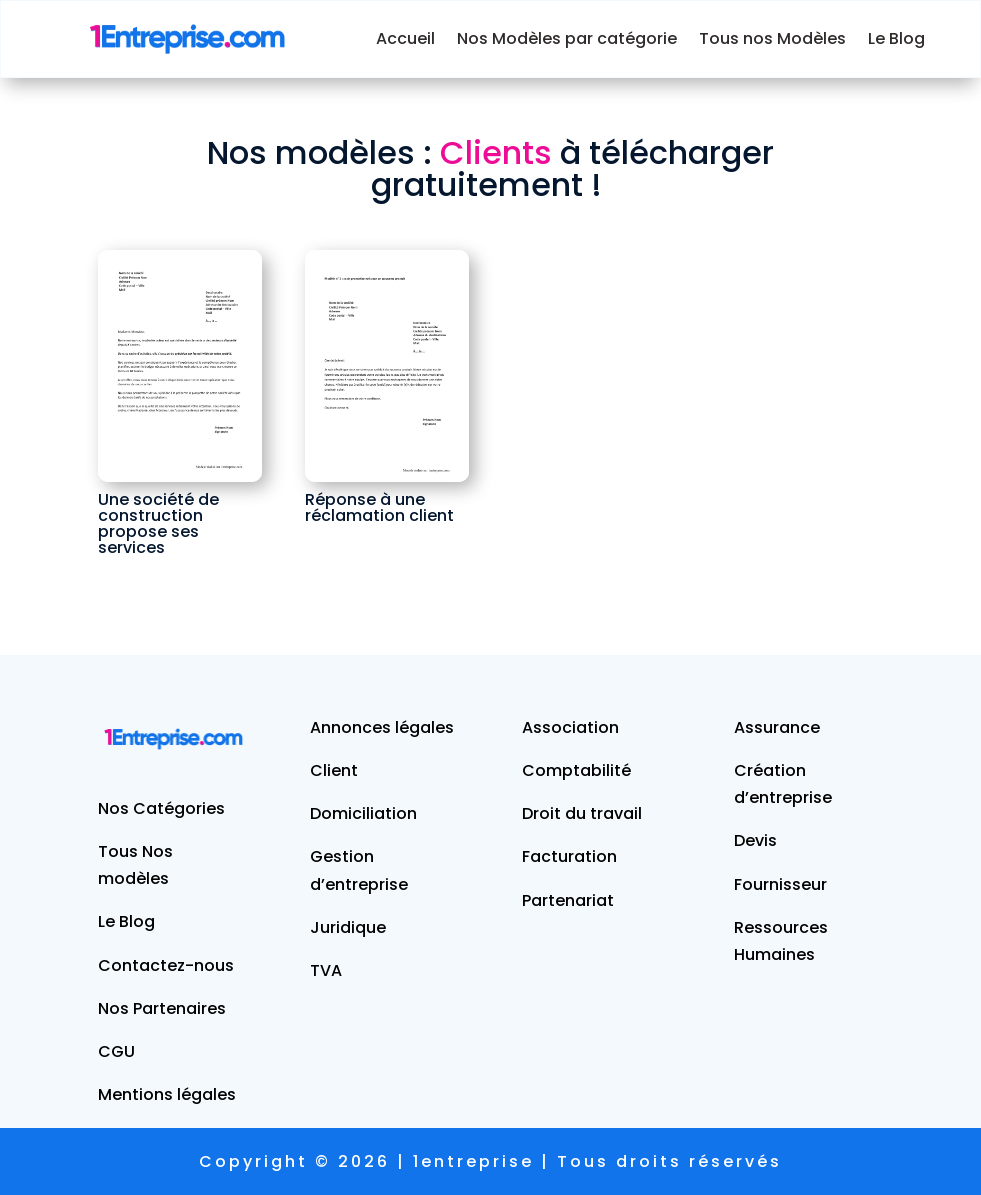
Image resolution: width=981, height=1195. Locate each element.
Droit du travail (582, 813)
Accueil (405, 38)
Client (334, 770)
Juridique (348, 927)
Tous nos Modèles (772, 38)
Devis (755, 840)
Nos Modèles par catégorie (567, 38)
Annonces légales (382, 727)
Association (570, 727)
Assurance (777, 727)
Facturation (569, 856)
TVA (326, 970)
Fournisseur (780, 884)
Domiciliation (363, 813)
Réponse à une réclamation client (379, 507)
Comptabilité (576, 770)
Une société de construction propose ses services (158, 523)
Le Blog (896, 38)
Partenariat (568, 900)
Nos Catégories (161, 808)
